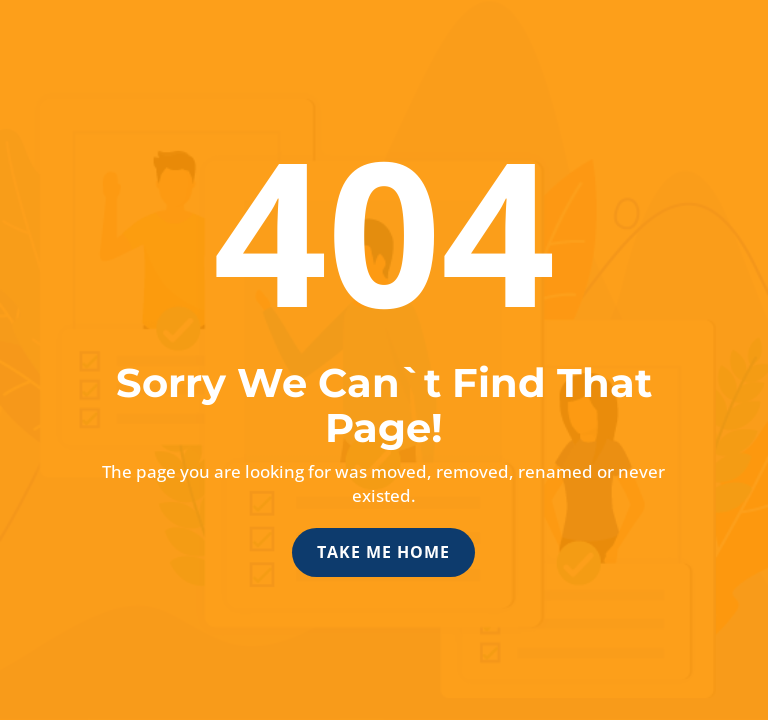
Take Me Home (383, 552)
